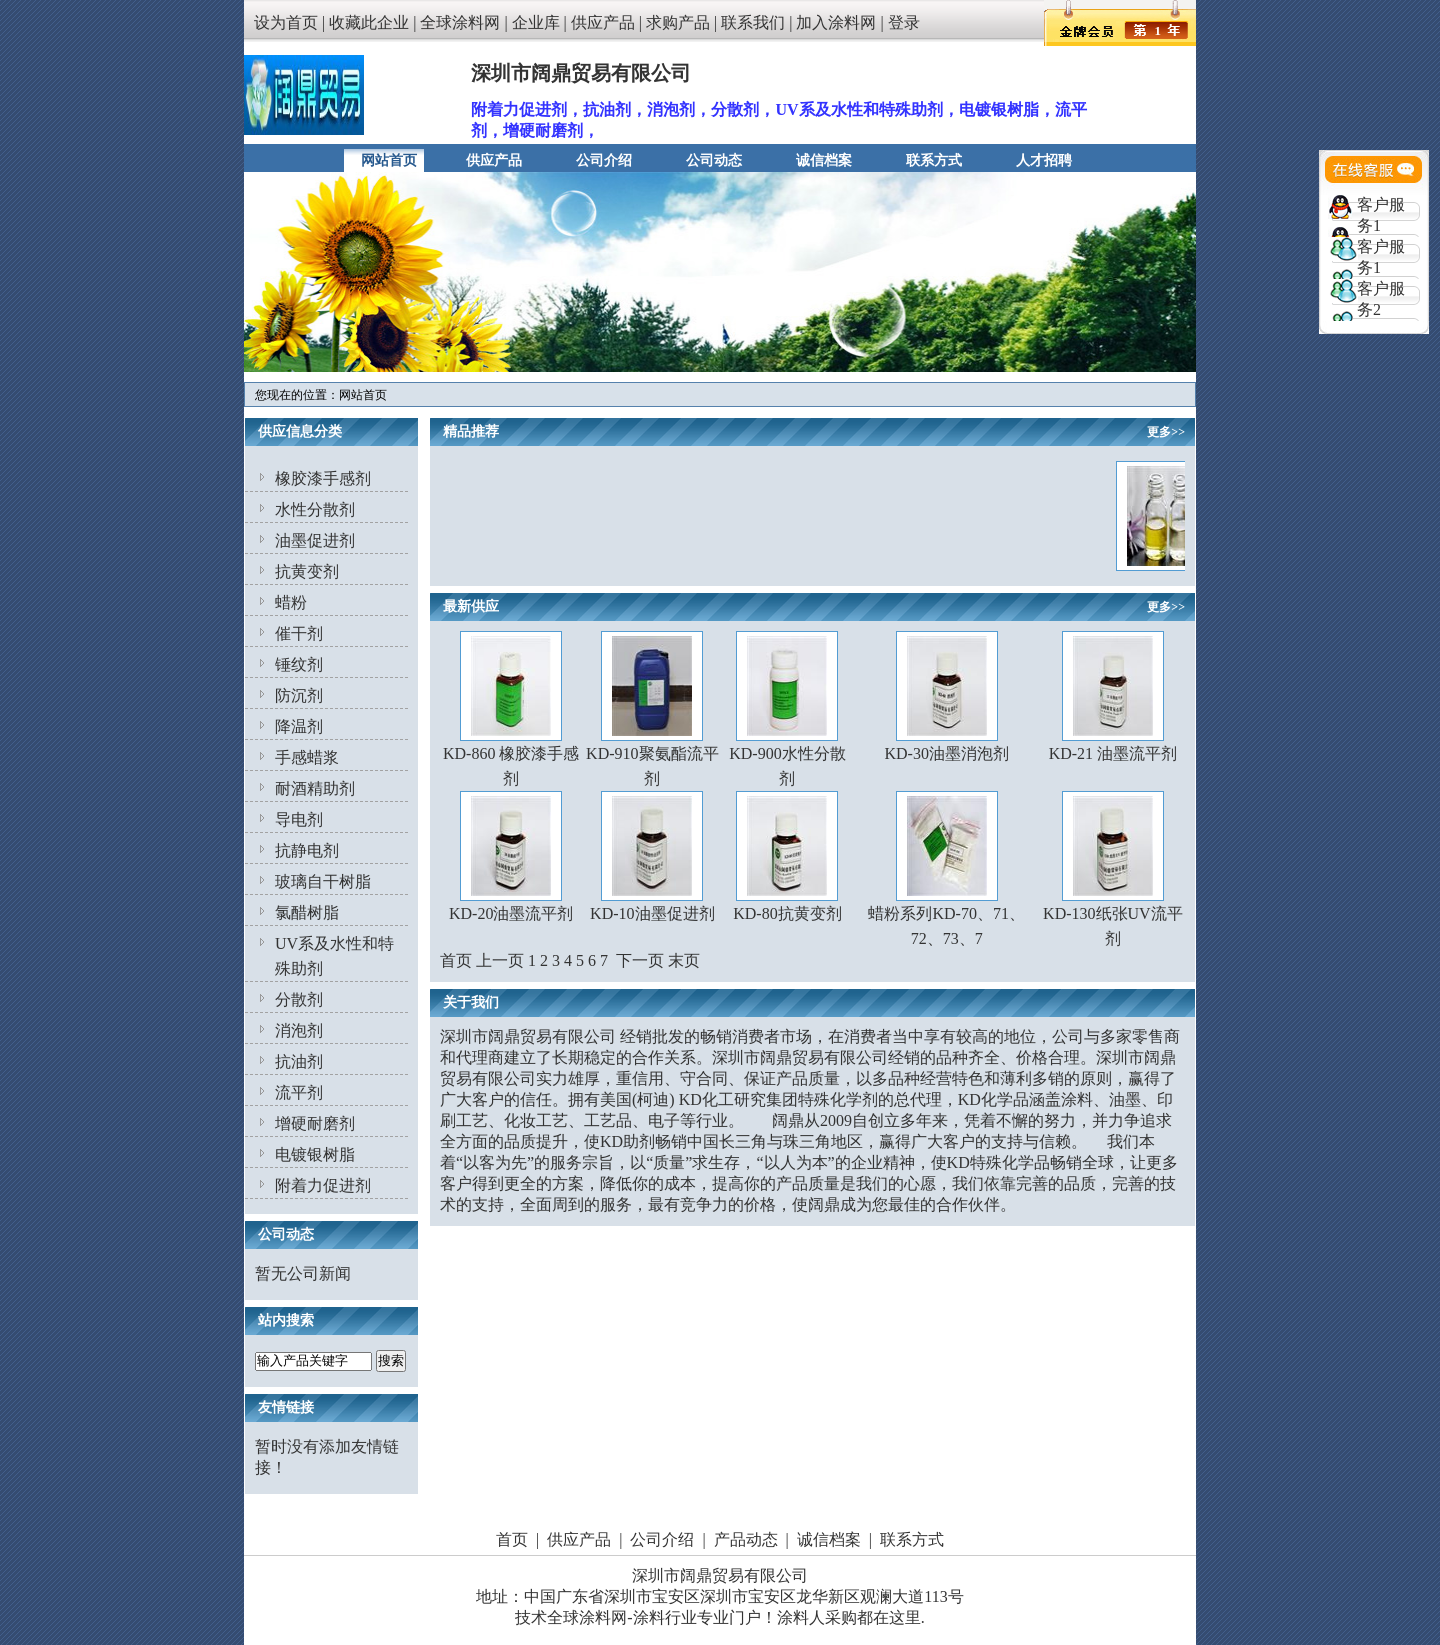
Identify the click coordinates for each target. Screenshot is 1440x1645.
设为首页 (286, 22)
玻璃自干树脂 (323, 881)
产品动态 (746, 1539)
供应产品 (603, 22)
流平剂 (299, 1092)
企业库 (536, 22)
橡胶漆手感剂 (323, 478)
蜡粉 (291, 602)
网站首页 (389, 160)
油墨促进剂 (315, 540)
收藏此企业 (369, 22)
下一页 (640, 960)
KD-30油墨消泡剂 (946, 753)
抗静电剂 (307, 850)
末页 (684, 960)
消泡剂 (299, 1030)
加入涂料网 (836, 22)
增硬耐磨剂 (315, 1123)
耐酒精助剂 (315, 788)
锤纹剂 (299, 664)
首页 (512, 1539)
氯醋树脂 (307, 912)
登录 (904, 22)
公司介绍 (604, 160)
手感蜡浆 (307, 757)
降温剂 (299, 726)
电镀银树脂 (315, 1154)
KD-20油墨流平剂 (511, 913)
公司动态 (714, 160)
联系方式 (934, 160)
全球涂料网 (460, 22)
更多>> (1166, 432)
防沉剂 (299, 695)
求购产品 (678, 22)
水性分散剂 (315, 509)
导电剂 (299, 819)
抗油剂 (299, 1061)
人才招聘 (1044, 160)
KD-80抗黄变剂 (787, 913)
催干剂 (299, 633)
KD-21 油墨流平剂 (1113, 753)
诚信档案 (824, 160)
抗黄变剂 (307, 571)
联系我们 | (758, 22)
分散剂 (299, 999)
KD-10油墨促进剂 (652, 913)
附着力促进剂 (323, 1185)
